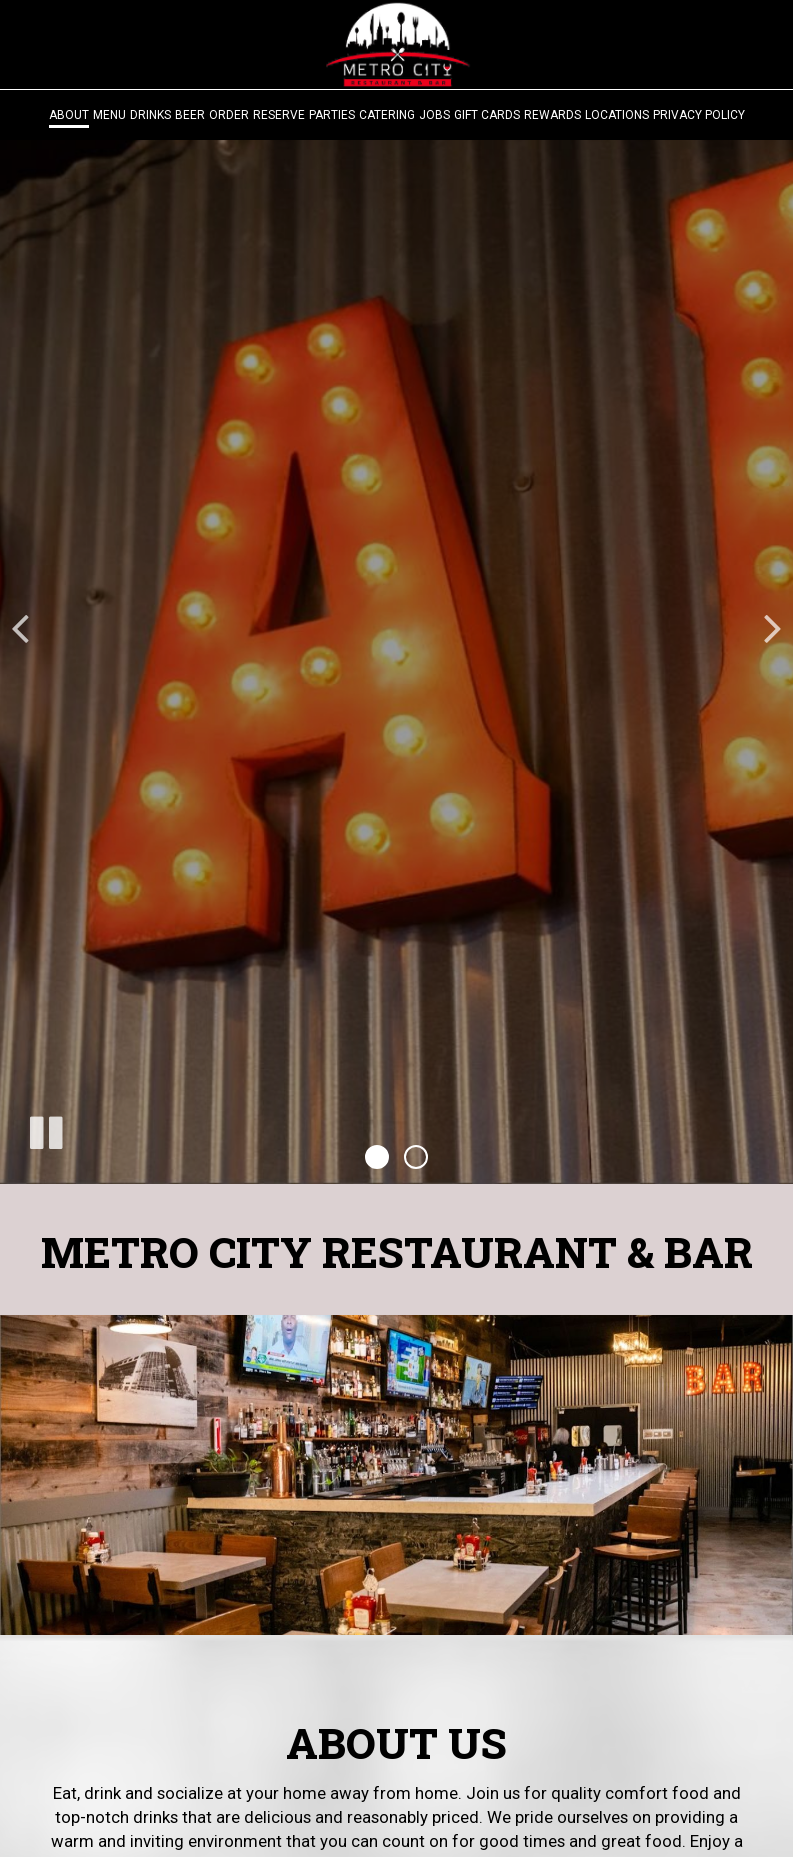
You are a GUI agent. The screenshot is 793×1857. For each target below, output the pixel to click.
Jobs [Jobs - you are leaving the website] (434, 115)
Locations (617, 115)
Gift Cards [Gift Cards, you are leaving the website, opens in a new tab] (487, 115)
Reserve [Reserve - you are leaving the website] (279, 115)
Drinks (150, 115)
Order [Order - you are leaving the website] (229, 115)
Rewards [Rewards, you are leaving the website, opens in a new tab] (552, 115)
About (69, 115)
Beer (190, 115)
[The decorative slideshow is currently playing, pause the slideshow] (45, 1129)
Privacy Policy (699, 115)
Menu (109, 115)
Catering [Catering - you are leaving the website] (387, 115)
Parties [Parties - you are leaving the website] (332, 115)
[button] (377, 1157)
